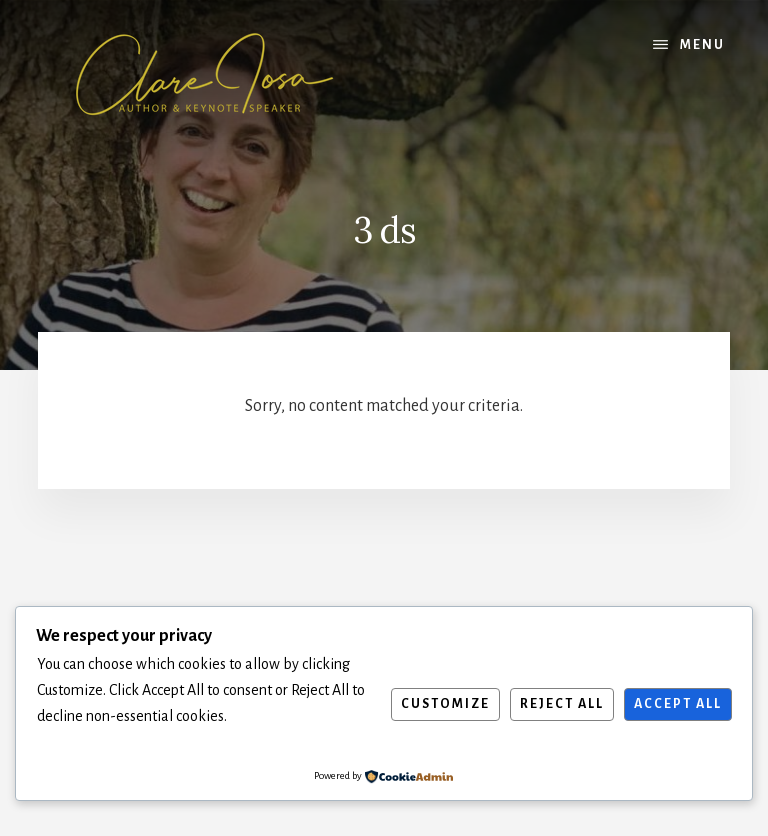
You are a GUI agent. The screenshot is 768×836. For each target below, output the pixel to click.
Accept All (678, 704)
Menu (702, 45)
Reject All (562, 704)
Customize (445, 704)
